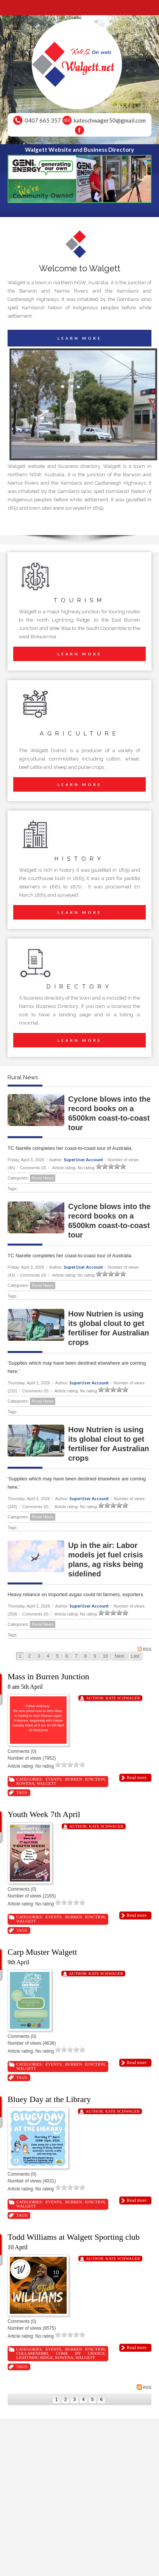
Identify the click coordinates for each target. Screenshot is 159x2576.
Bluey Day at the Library (49, 2099)
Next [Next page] (119, 1656)
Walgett (46, 1783)
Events (53, 1779)
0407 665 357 (43, 120)
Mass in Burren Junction (48, 1676)
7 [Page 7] (76, 1656)
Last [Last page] (135, 1656)
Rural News (42, 1178)
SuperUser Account (83, 1159)
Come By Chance (80, 2353)
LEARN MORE (80, 338)
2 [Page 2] (29, 1656)
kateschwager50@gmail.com (110, 120)
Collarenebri (32, 2353)
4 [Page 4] (48, 1656)
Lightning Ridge (34, 2357)
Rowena (25, 1783)
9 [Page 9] (95, 1656)
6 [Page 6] (66, 1656)
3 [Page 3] (38, 1656)
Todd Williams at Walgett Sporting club (74, 2237)
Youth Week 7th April (44, 1814)
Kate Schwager (123, 1698)
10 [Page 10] (105, 1656)
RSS (144, 1649)
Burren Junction (85, 1779)
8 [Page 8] (85, 1656)
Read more (137, 1777)
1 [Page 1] (20, 1656)
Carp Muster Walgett (42, 1952)
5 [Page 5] (57, 1656)
